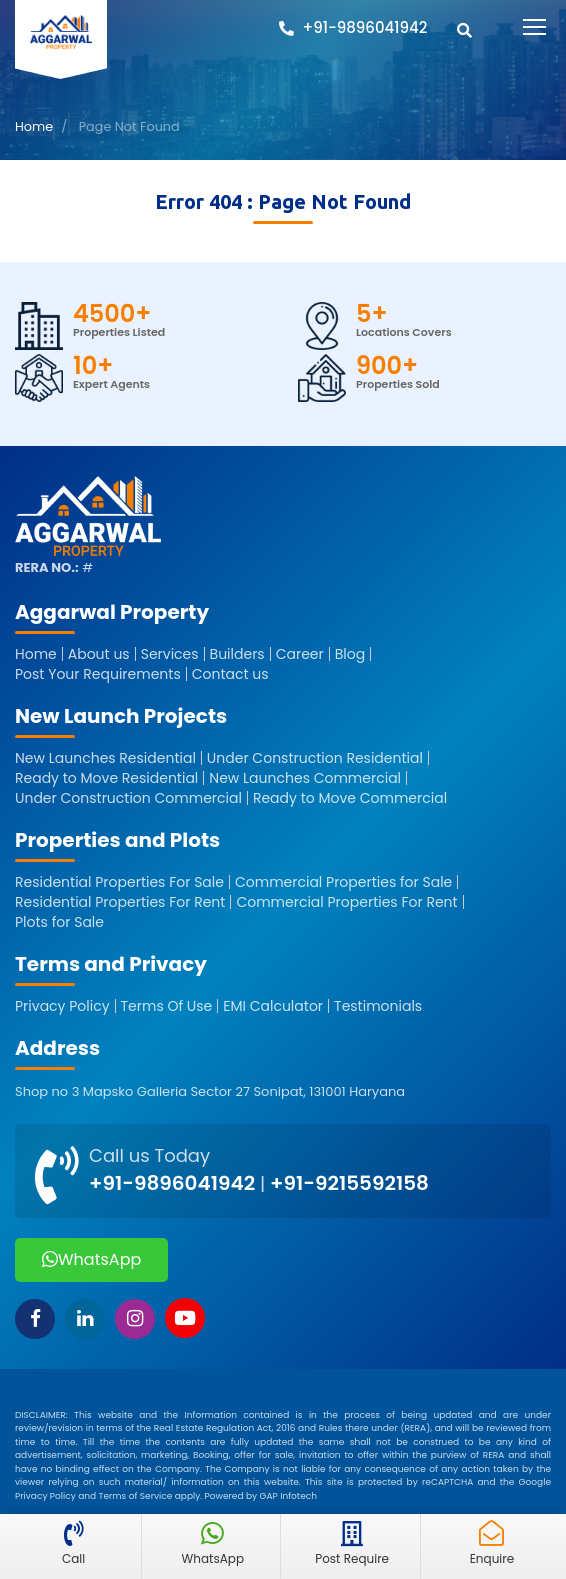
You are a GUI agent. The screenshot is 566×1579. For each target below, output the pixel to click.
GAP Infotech (287, 1496)
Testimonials (378, 1006)
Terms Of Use (167, 1006)
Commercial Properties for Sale (343, 882)
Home (34, 126)
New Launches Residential (105, 758)
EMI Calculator (273, 1006)
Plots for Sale (59, 922)
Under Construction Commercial (128, 798)
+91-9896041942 (172, 1183)
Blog (350, 654)
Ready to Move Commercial (350, 798)
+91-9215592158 (349, 1183)
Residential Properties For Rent (120, 902)
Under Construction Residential (315, 758)
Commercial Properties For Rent (346, 902)
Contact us (230, 674)
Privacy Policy (62, 1006)
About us (99, 654)
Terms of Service (136, 1496)
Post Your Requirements (98, 674)
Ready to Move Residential (106, 778)
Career (300, 654)
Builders (237, 654)
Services (170, 654)
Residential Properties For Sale (119, 882)
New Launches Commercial (305, 778)
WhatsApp (91, 1259)
